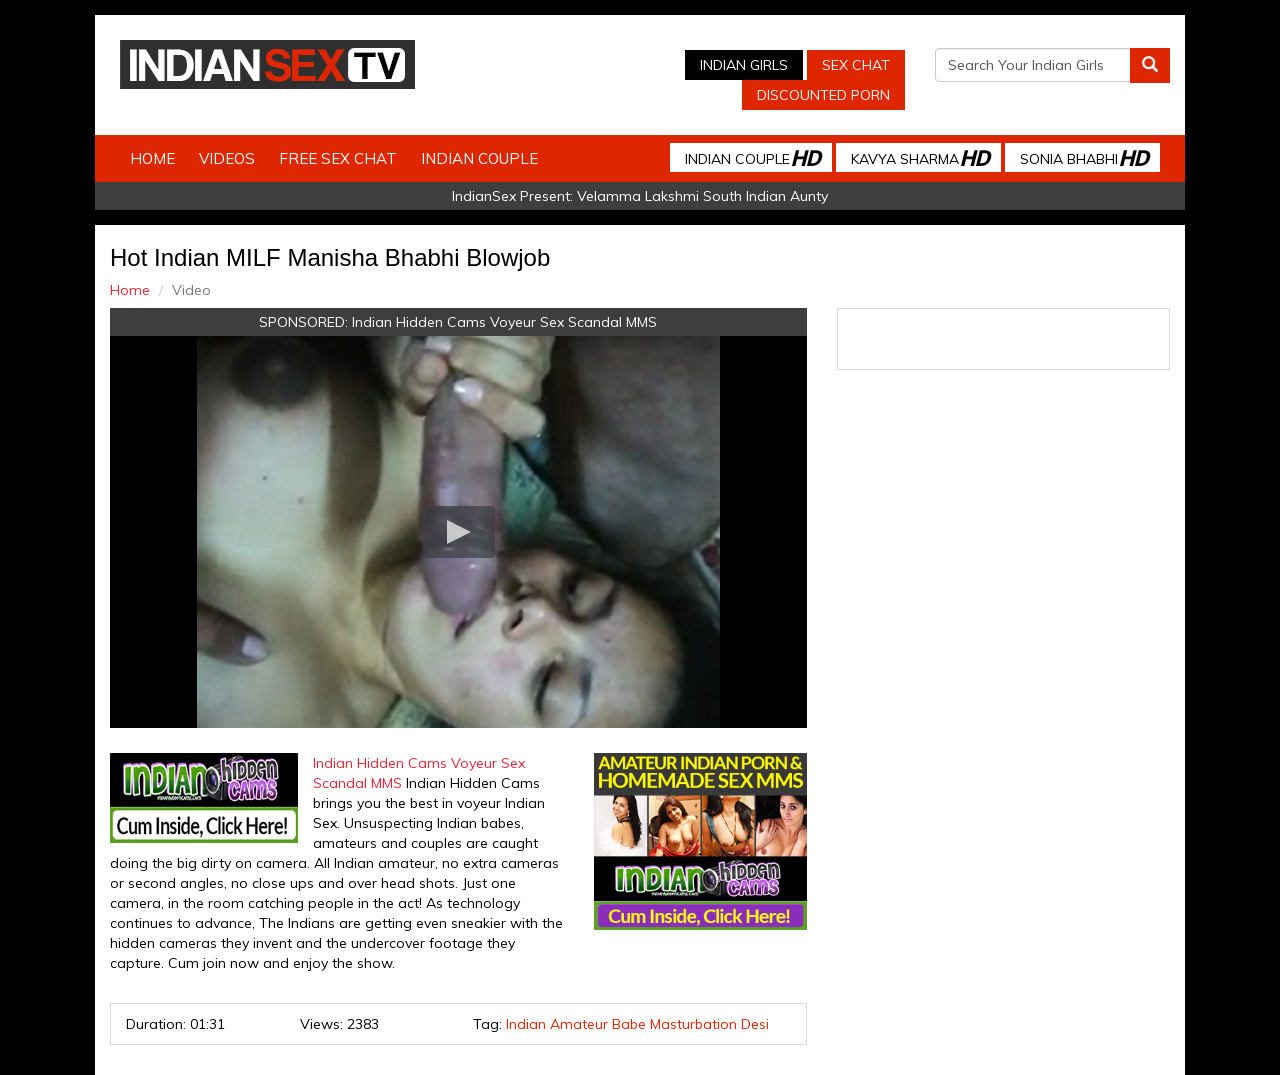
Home (152, 158)
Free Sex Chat (338, 158)
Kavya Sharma (920, 157)
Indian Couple (479, 158)
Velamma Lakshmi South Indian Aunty (702, 196)
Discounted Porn (823, 95)
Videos (227, 158)
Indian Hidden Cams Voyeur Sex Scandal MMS (504, 322)
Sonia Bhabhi (1084, 157)
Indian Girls (744, 65)
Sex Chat (856, 65)
